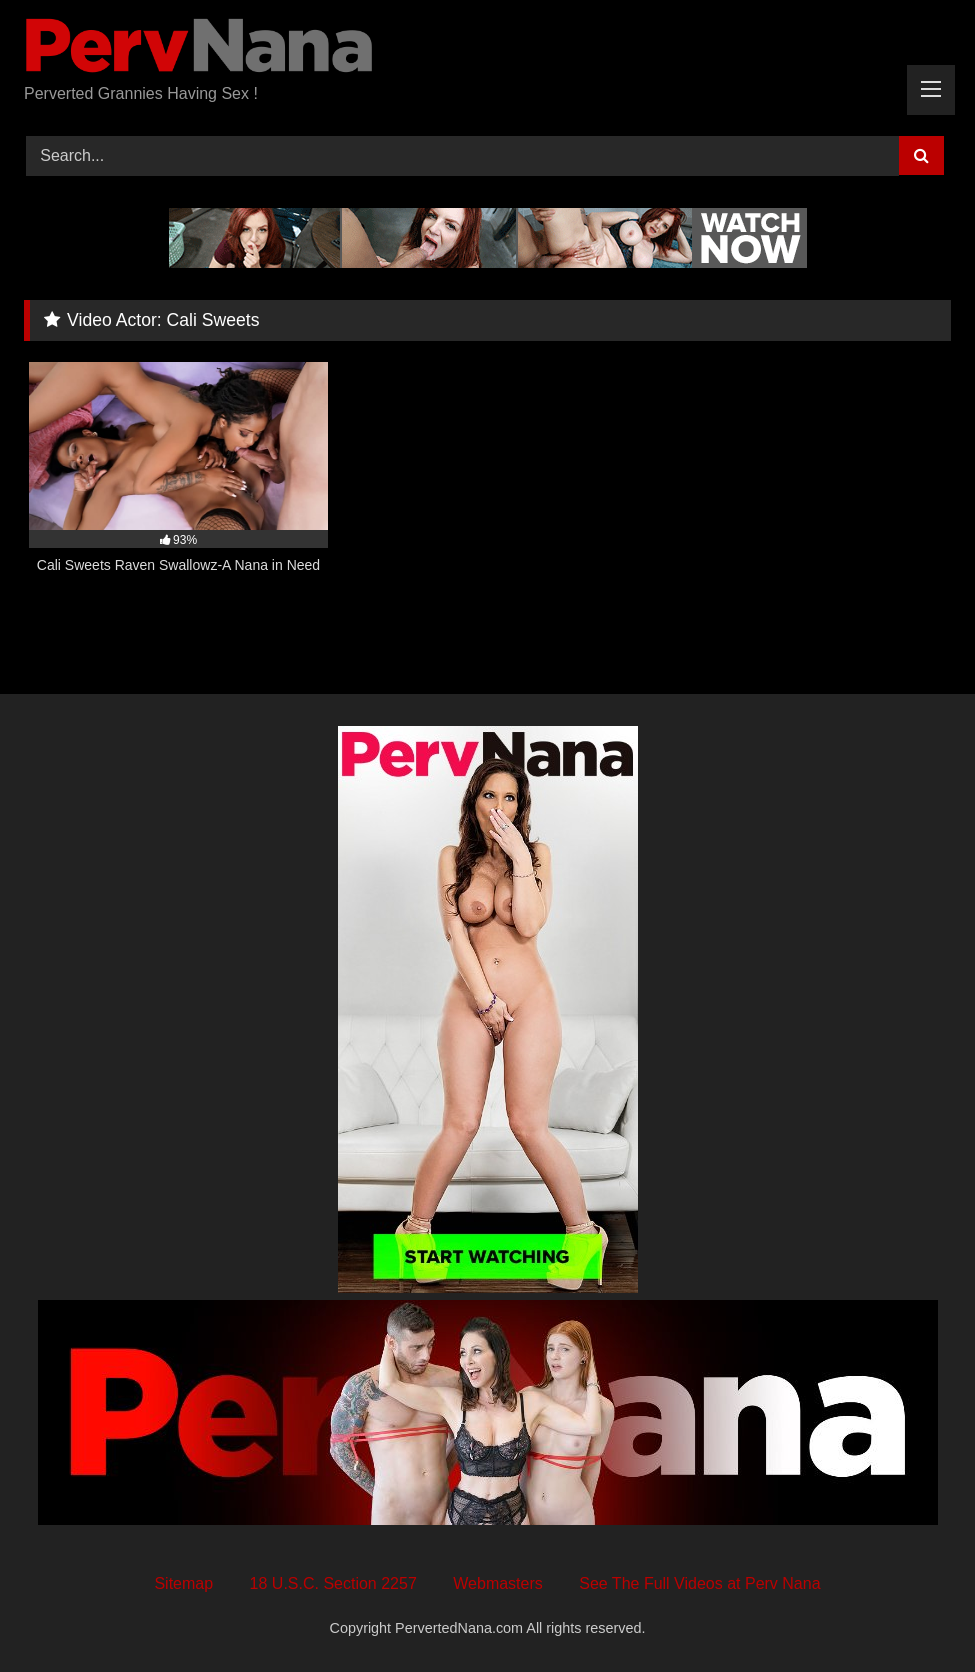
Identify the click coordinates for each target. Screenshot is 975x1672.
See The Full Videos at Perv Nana (699, 1583)
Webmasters (498, 1583)
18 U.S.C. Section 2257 (333, 1583)
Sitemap (183, 1583)
